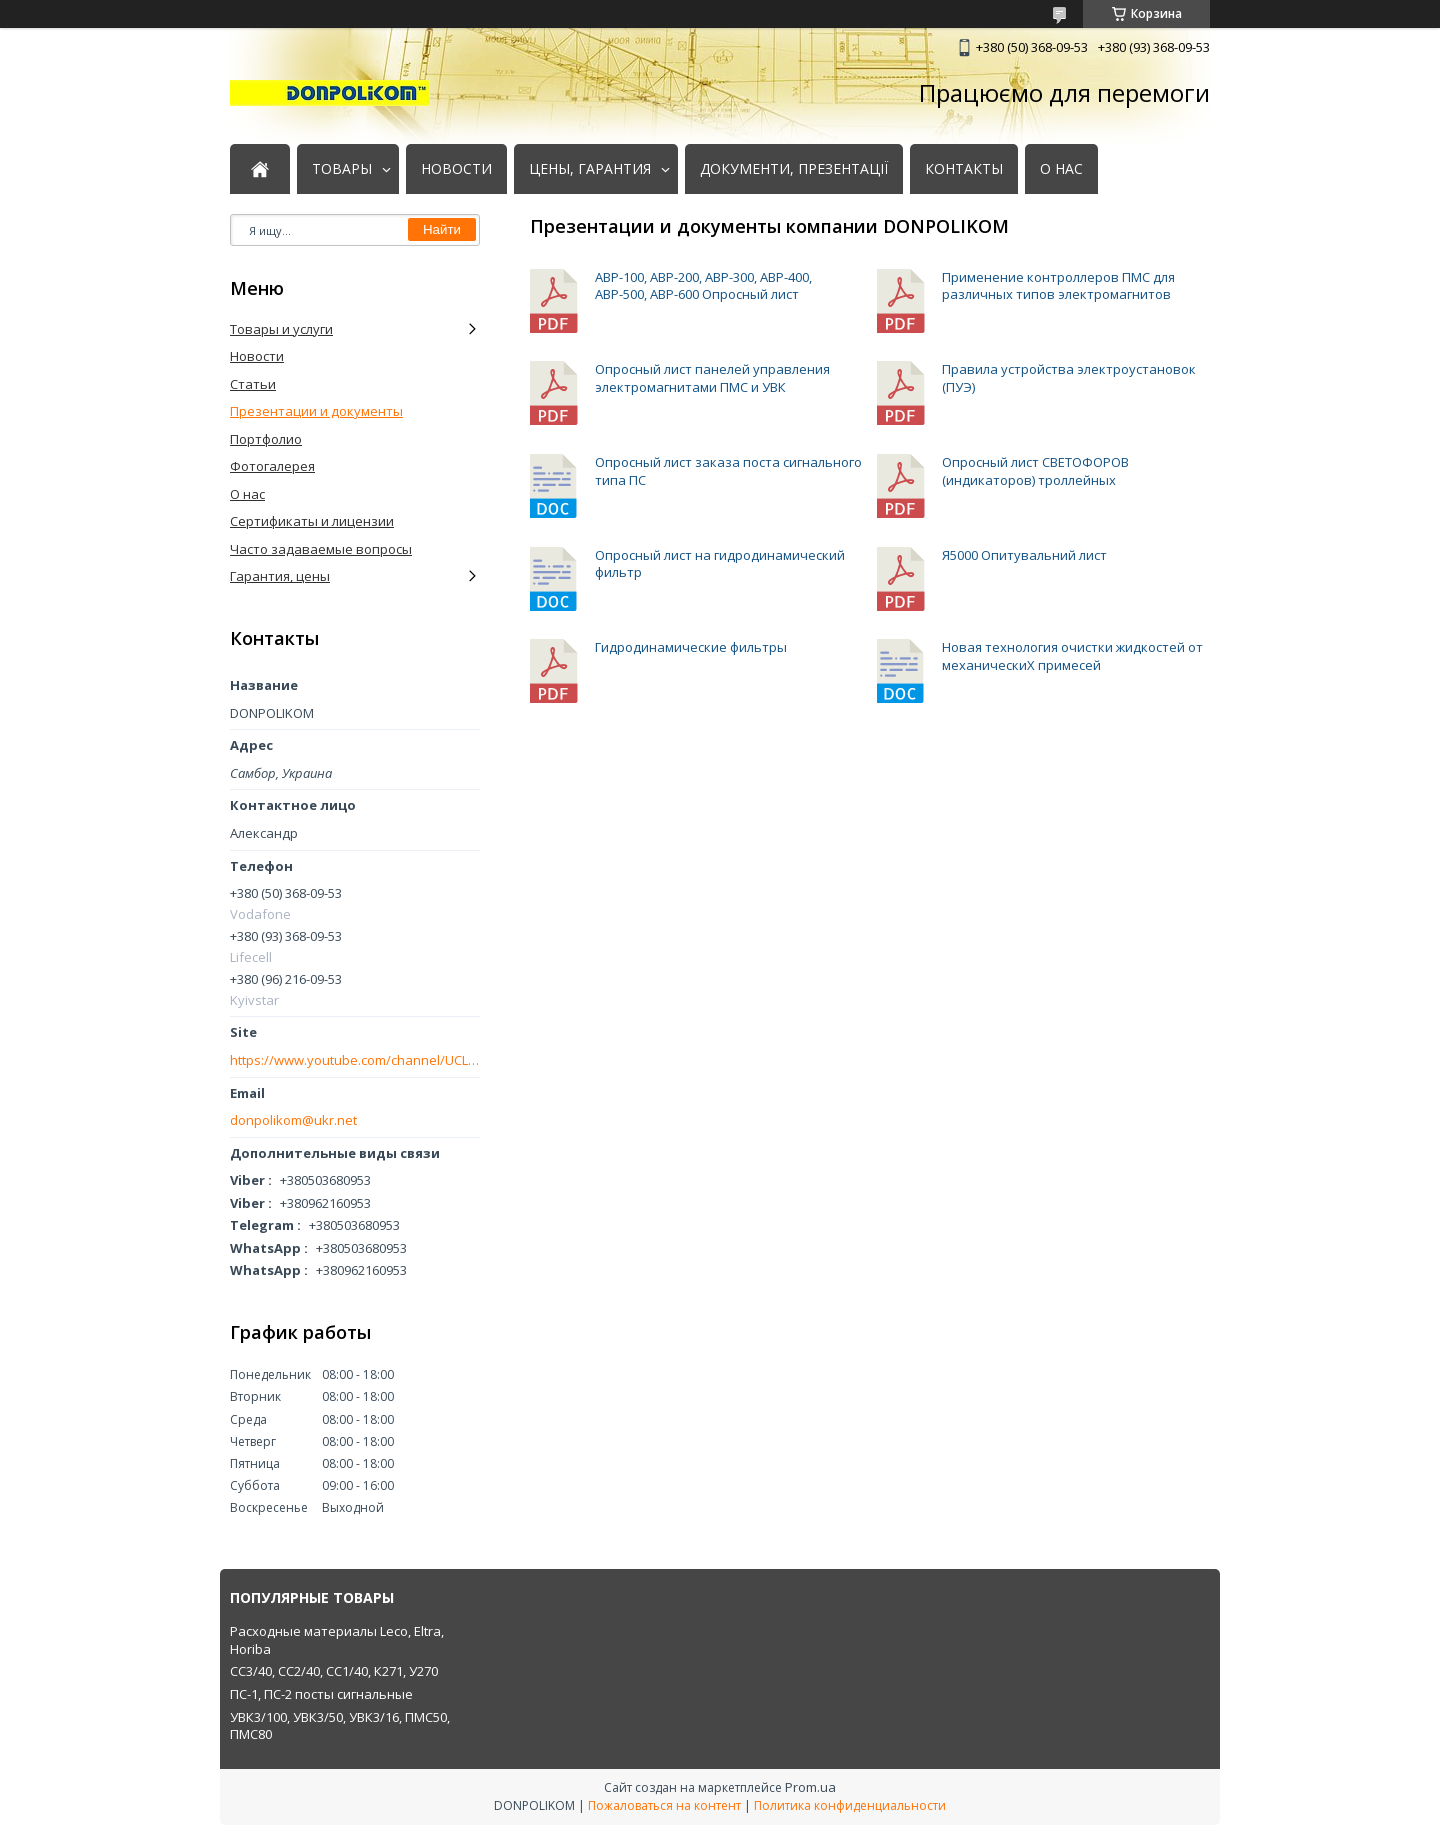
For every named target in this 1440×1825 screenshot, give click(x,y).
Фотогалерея (272, 466)
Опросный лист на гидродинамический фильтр (555, 579)
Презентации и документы (316, 411)
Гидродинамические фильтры (555, 671)
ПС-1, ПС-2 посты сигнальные (321, 1694)
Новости (257, 356)
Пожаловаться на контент (664, 1805)
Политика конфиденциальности (850, 1805)
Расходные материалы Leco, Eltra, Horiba (337, 1640)
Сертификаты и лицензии (312, 521)
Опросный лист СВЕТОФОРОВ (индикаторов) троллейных (902, 486)
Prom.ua (810, 1787)
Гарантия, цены (280, 576)
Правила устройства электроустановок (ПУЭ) (902, 393)
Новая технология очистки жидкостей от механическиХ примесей (902, 671)
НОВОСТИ (456, 169)
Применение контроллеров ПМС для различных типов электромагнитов (902, 301)
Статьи (253, 384)
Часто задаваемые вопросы (321, 549)
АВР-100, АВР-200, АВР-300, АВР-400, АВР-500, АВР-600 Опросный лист (555, 301)
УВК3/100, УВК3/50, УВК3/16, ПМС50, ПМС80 (340, 1726)
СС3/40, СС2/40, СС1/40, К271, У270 (334, 1671)
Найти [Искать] (442, 229)
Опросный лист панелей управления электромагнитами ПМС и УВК (555, 393)
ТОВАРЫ (342, 169)
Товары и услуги (281, 329)
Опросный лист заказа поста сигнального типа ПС (555, 486)
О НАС (1061, 169)
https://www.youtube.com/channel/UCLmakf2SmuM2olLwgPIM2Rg (355, 1060)
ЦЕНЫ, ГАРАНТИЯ (590, 169)
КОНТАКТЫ (964, 169)
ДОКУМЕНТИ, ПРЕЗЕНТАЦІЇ (794, 169)
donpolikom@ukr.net (293, 1120)
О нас (247, 494)
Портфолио (266, 439)
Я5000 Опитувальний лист (902, 579)
